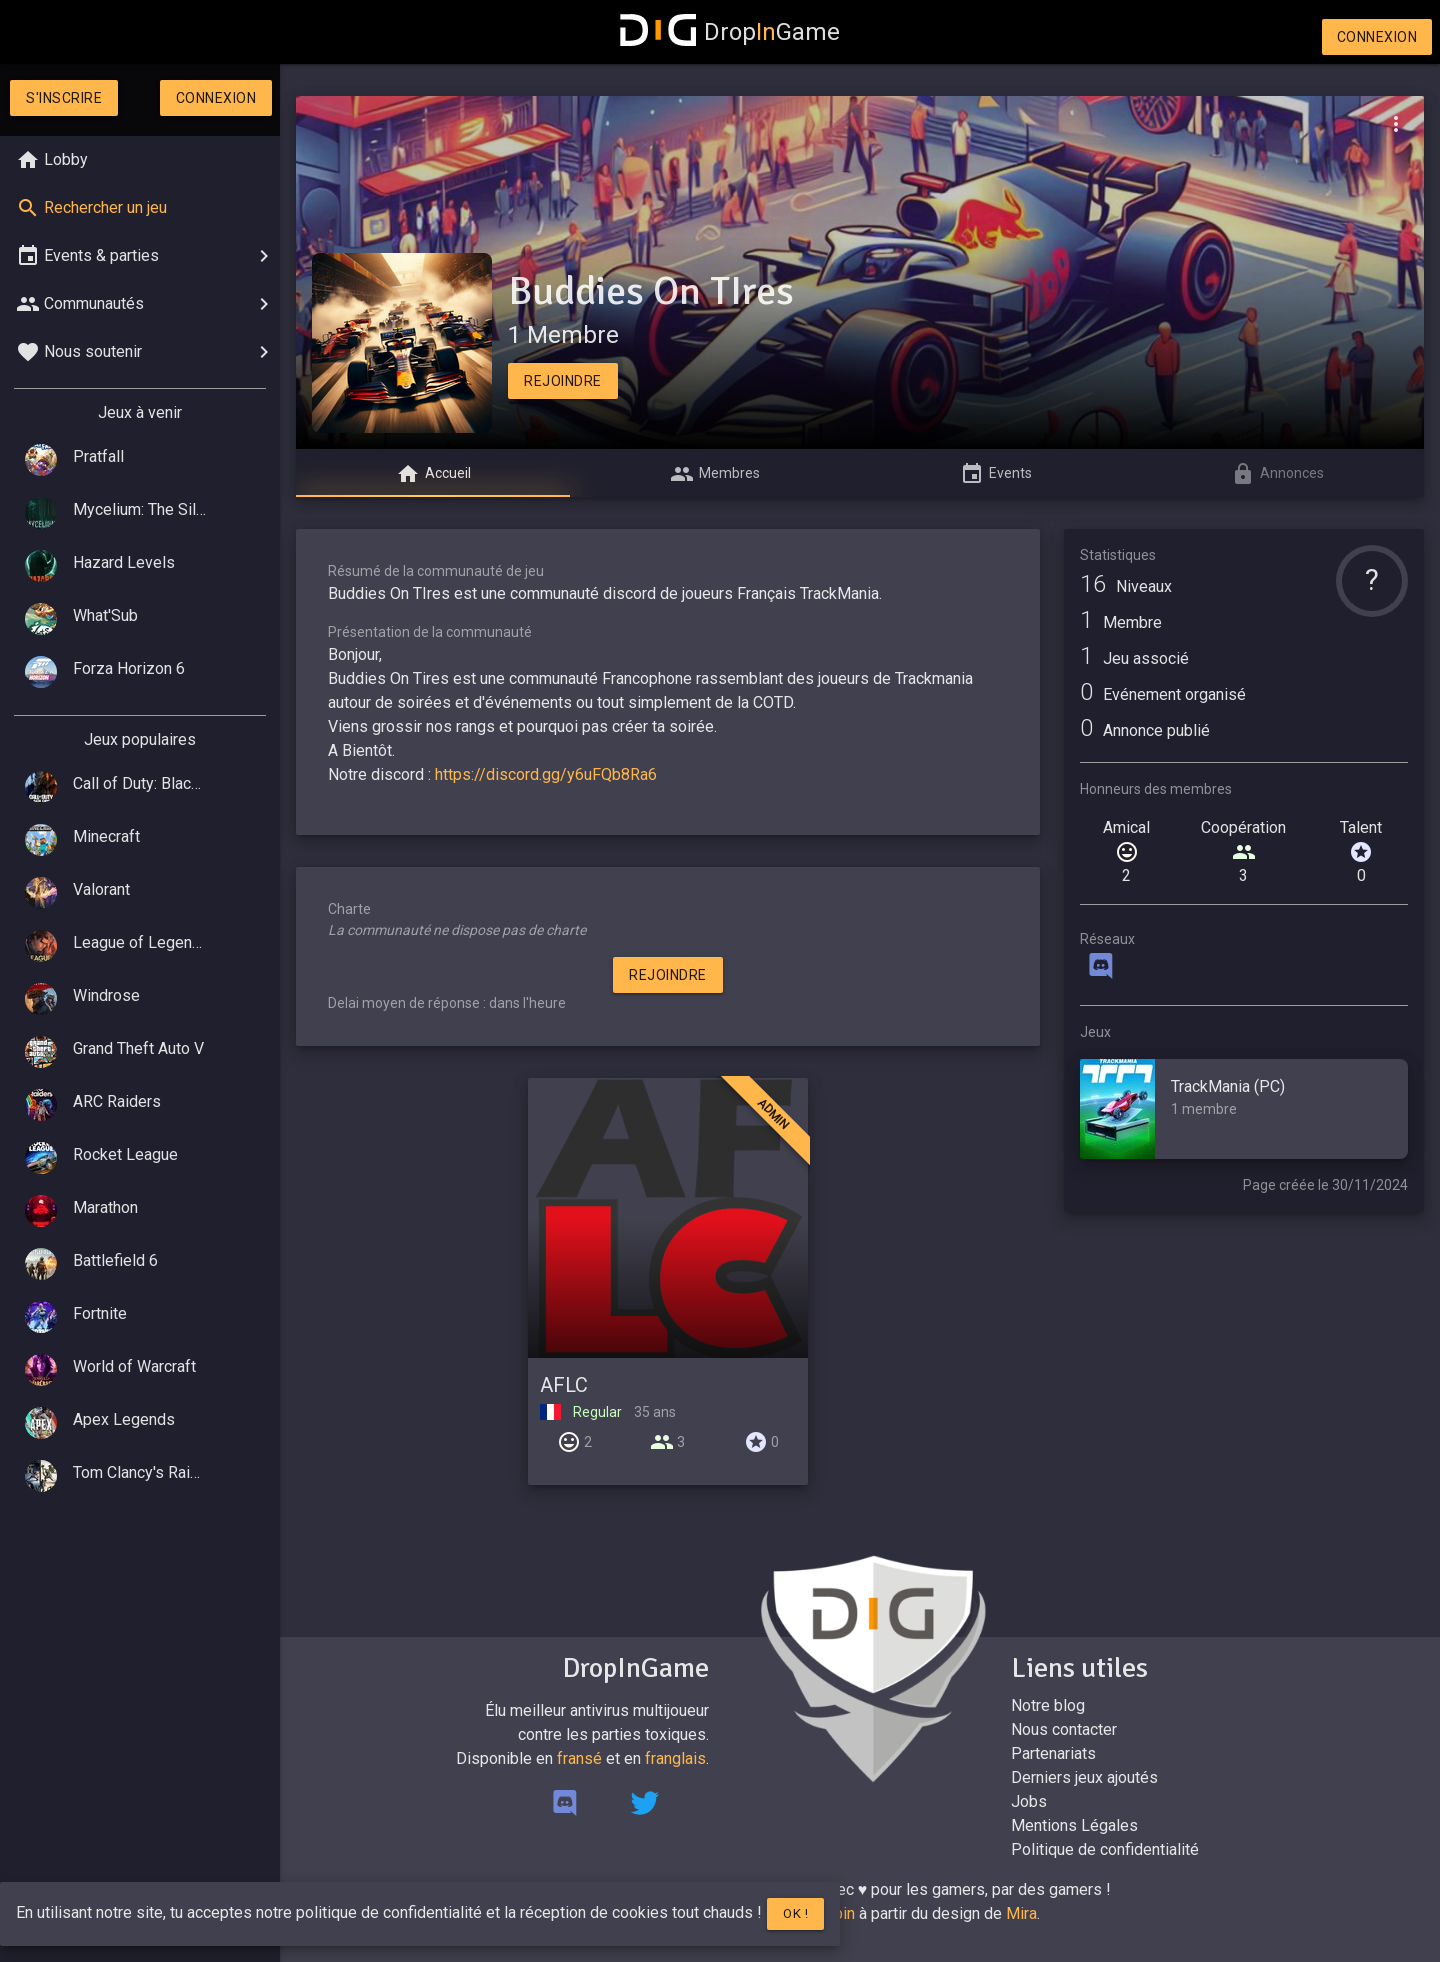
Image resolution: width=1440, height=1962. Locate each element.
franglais (675, 1758)
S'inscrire (64, 98)
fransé (579, 1758)
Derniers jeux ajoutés (1084, 1777)
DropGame (730, 32)
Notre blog (1048, 1705)
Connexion (1377, 37)
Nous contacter (1064, 1729)
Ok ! (795, 1913)
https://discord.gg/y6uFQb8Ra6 (546, 774)
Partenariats (1053, 1753)
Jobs (1029, 1801)
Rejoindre (563, 381)
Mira (1021, 1913)
